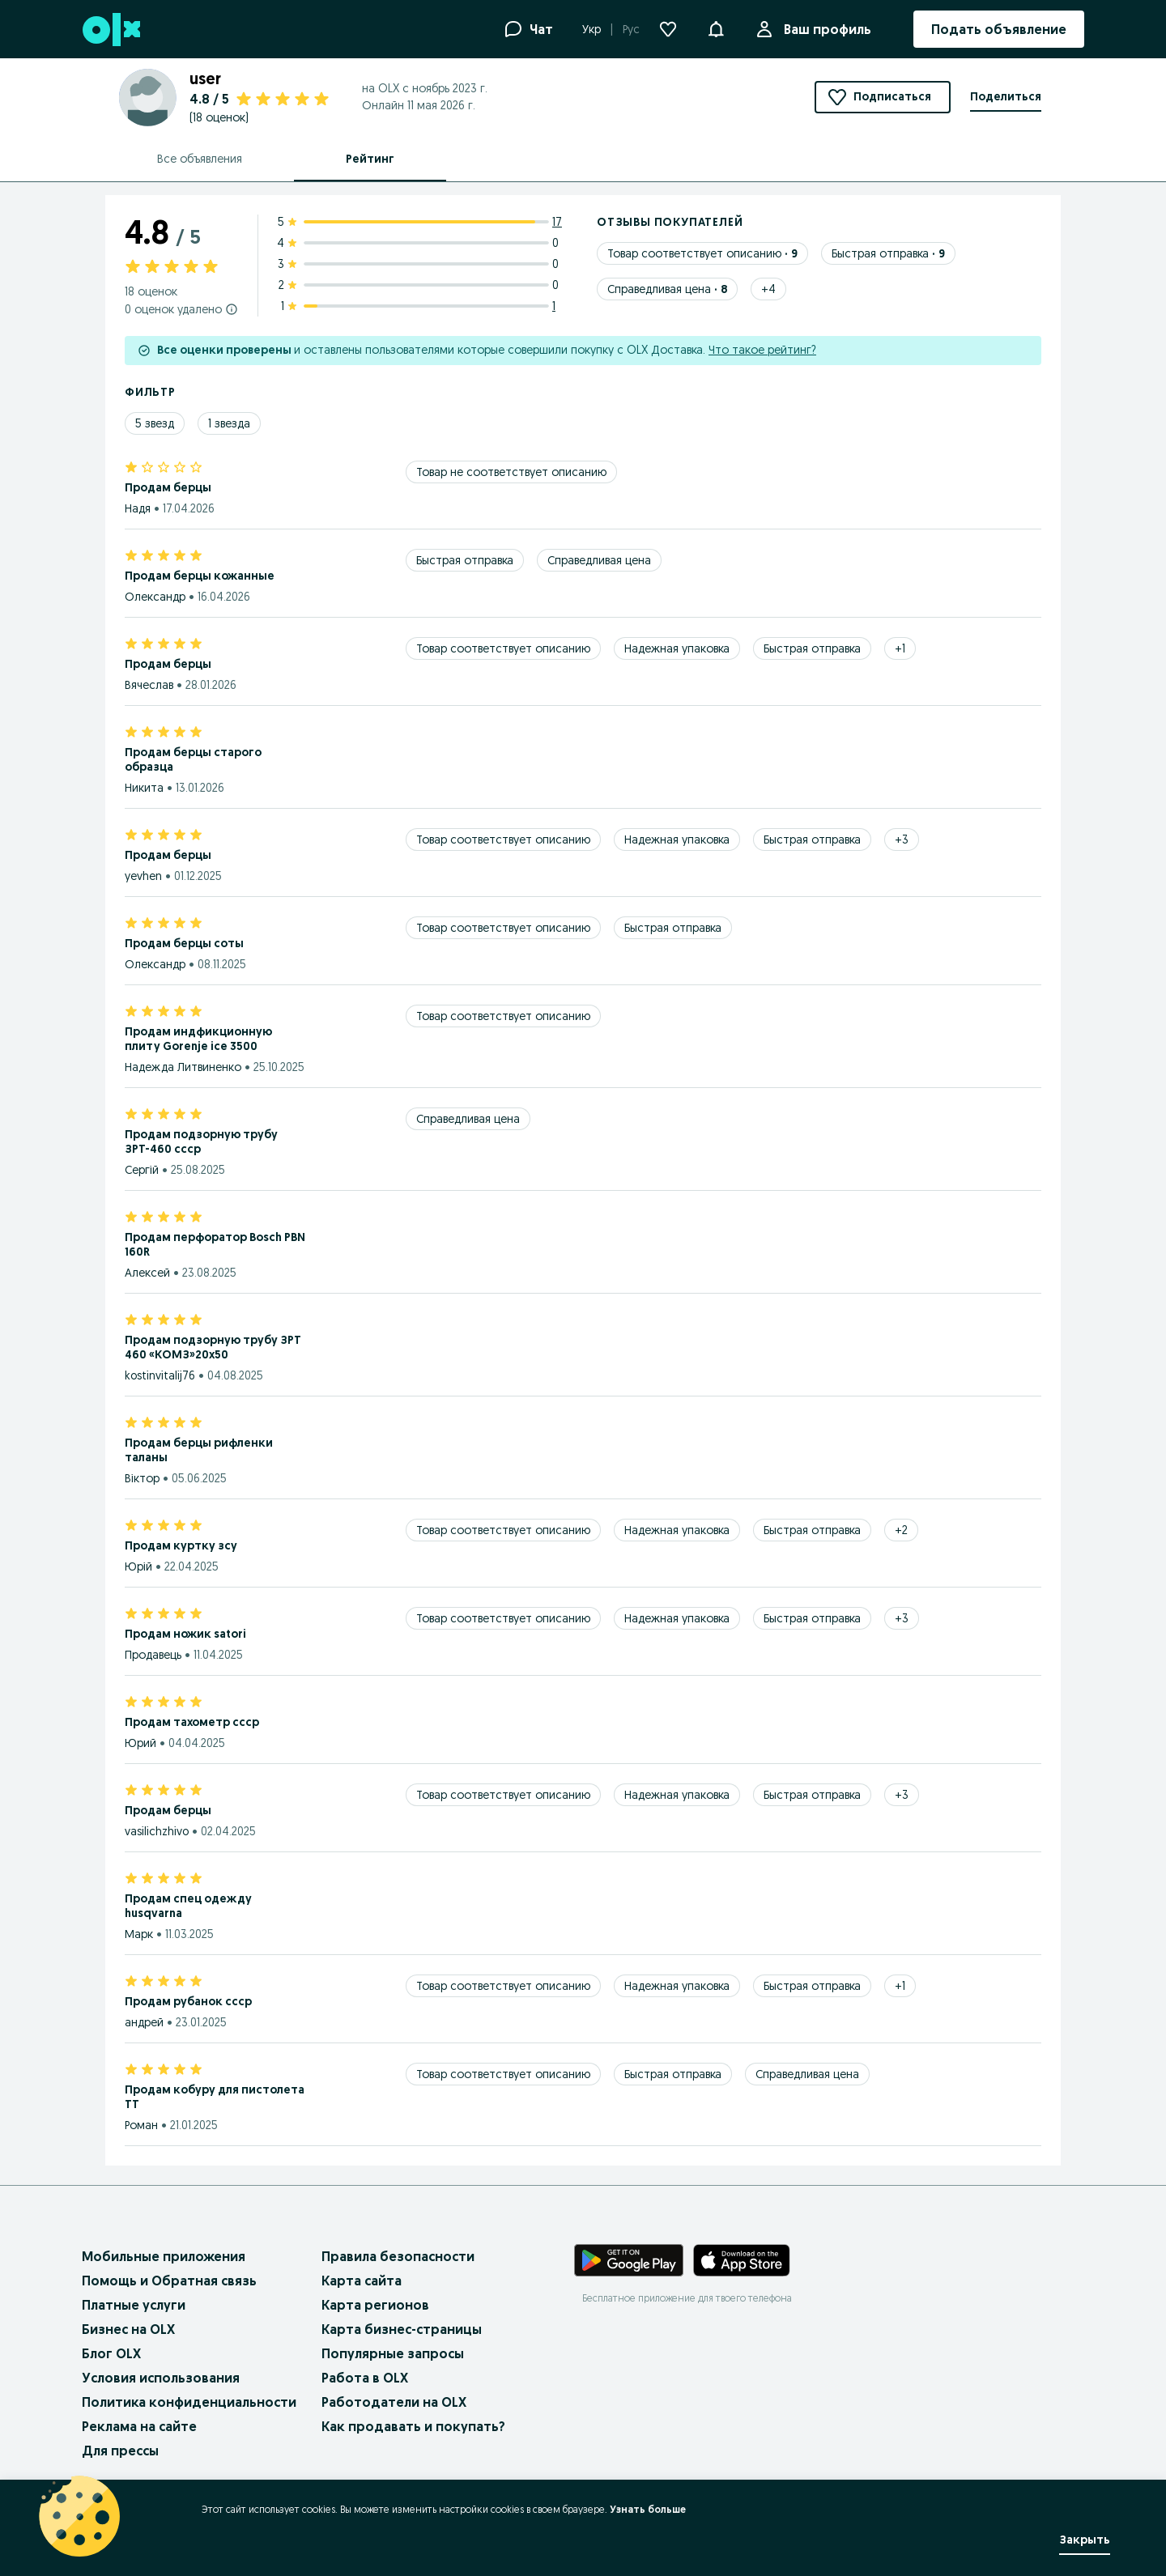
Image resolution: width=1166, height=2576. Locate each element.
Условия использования (161, 2378)
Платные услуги (133, 2305)
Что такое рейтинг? (762, 349)
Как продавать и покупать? (413, 2426)
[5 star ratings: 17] (421, 222)
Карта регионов (375, 2305)
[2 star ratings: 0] (421, 285)
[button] (716, 27)
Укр (591, 29)
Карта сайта (361, 2280)
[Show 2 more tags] (901, 1530)
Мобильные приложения (163, 2256)
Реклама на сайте (139, 2426)
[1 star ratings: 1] (421, 306)
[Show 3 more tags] (901, 839)
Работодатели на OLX (393, 2402)
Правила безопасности (397, 2256)
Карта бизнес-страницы (401, 2329)
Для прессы (120, 2450)
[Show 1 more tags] (900, 648)
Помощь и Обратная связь (169, 2280)
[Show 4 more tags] (768, 289)
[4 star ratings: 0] (421, 243)
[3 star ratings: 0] (421, 264)
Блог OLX (111, 2353)
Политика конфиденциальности (189, 2402)
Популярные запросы (392, 2353)
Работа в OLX (364, 2378)
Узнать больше (648, 2509)
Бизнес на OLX (128, 2329)
